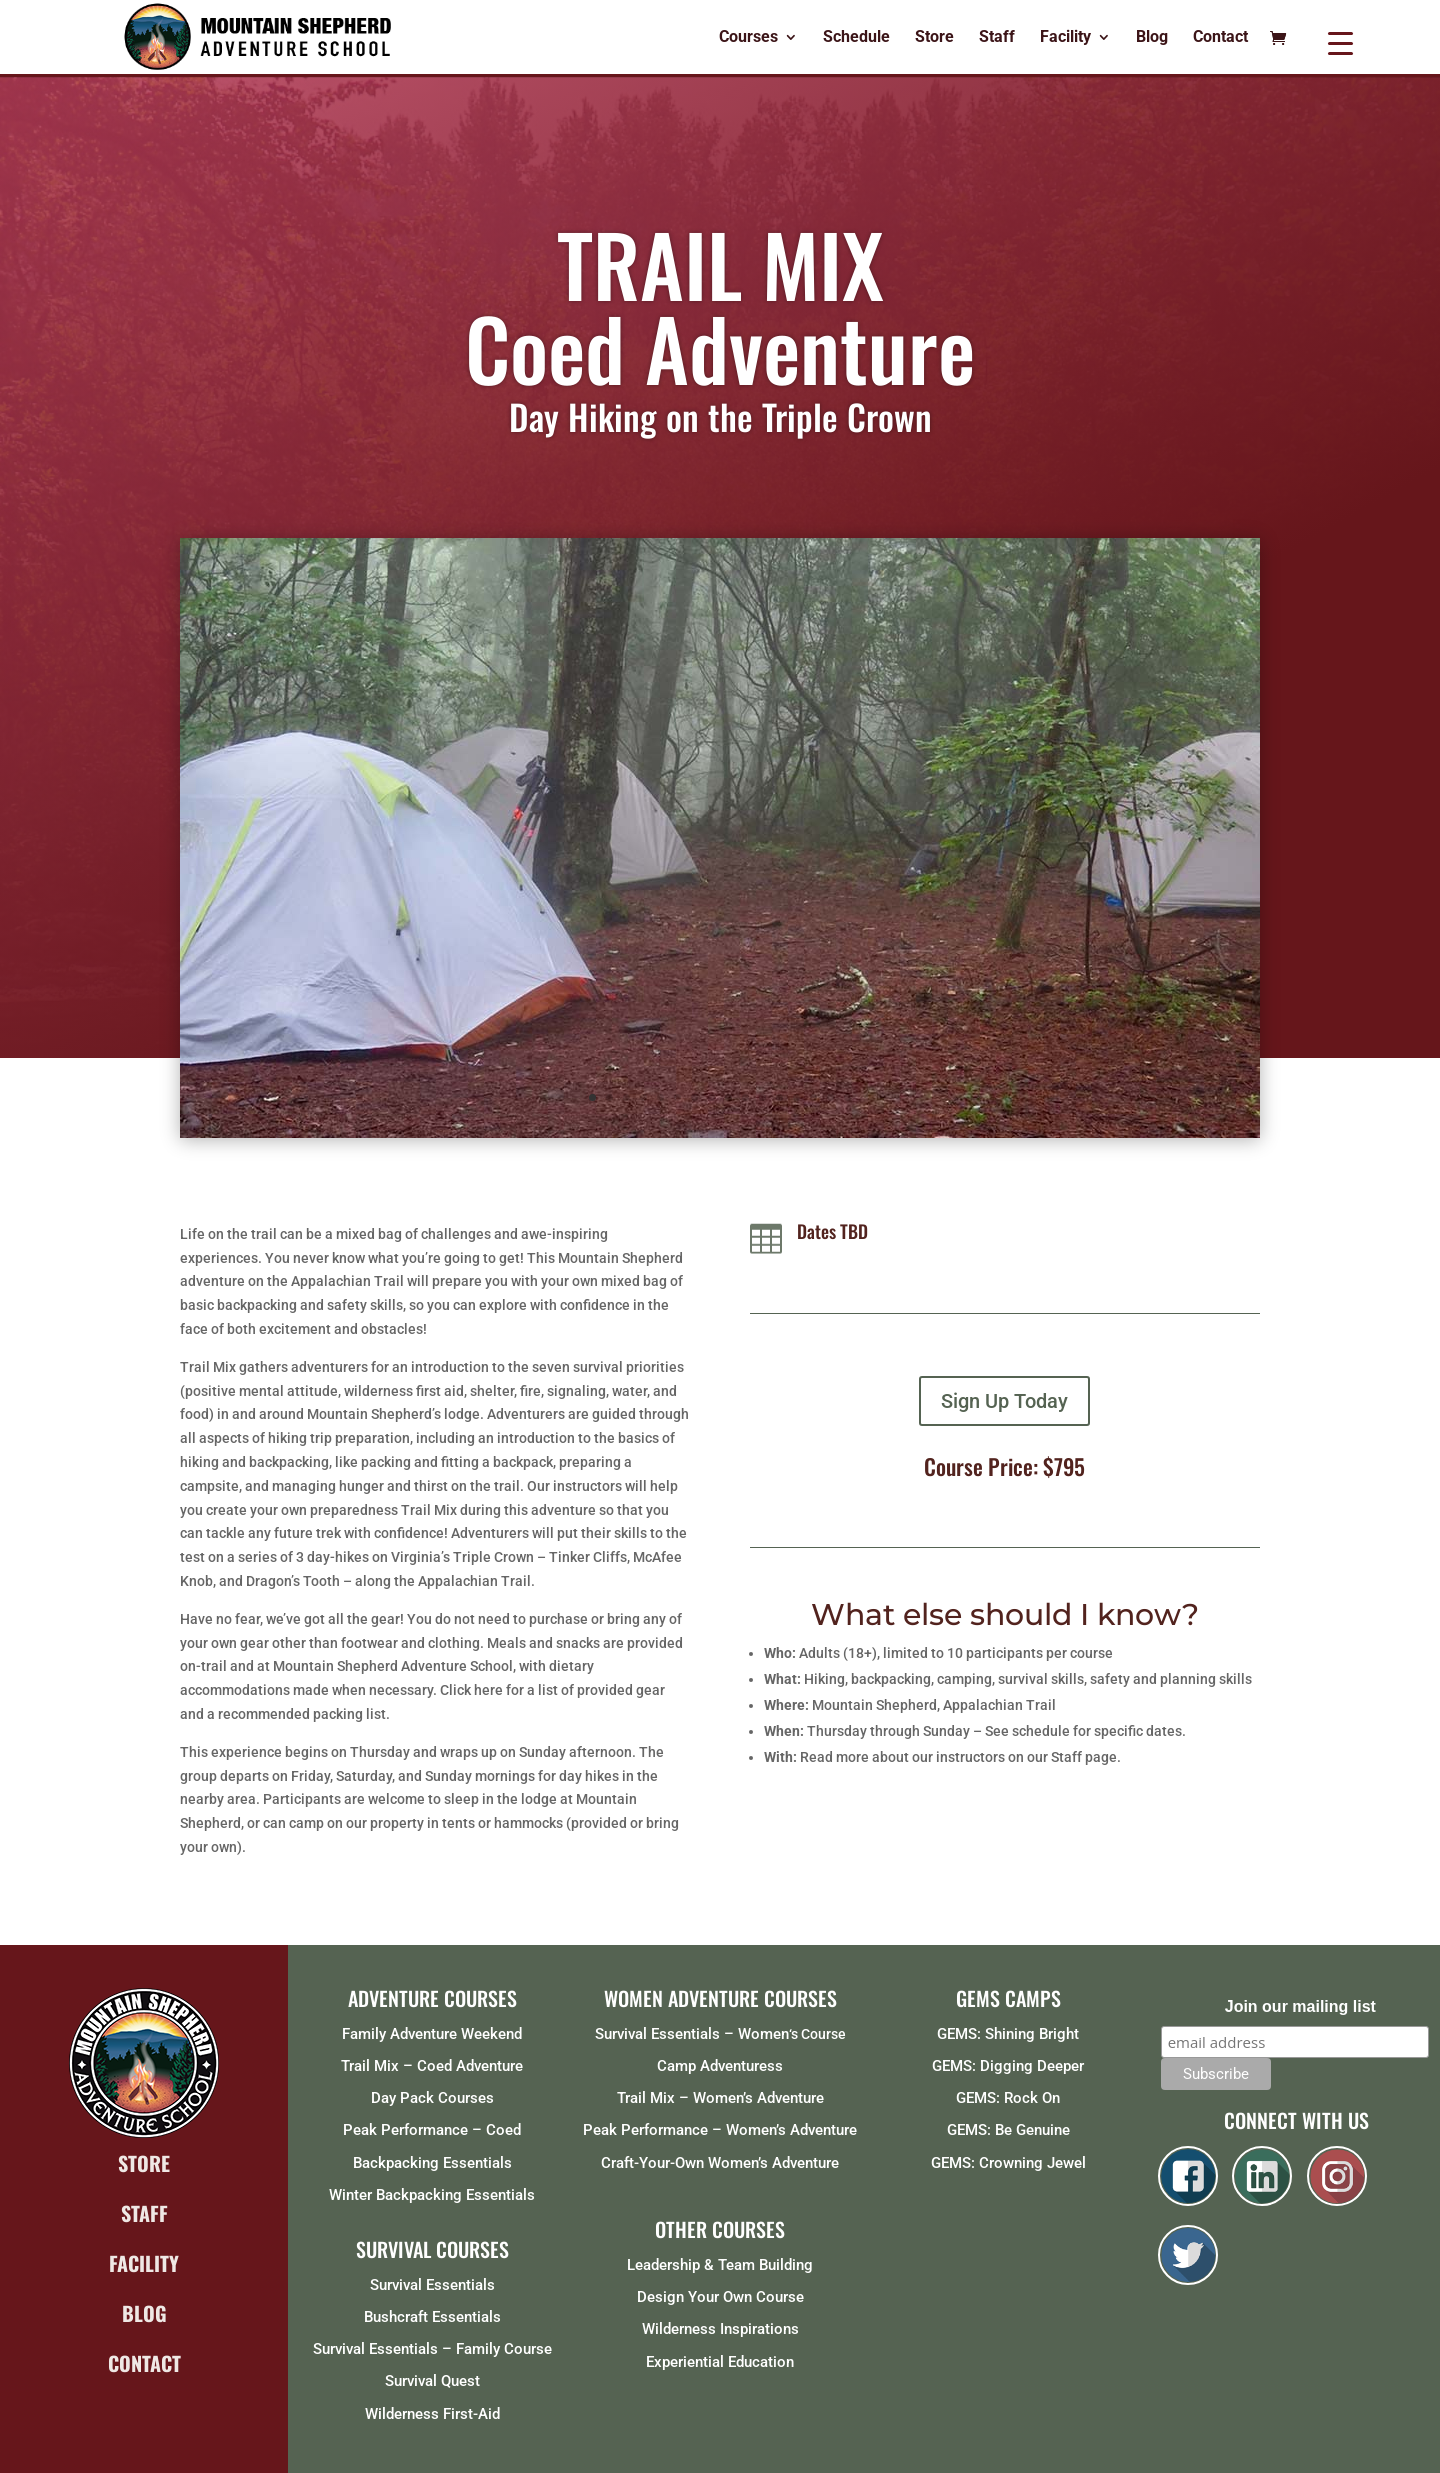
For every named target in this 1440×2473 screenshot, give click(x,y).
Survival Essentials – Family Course (432, 2349)
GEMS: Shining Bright (1008, 2034)
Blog (1152, 38)
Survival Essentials (432, 2285)
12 (779, 1097)
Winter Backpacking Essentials (432, 2195)
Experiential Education (720, 2362)
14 (813, 1097)
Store (934, 38)
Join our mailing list (1300, 2006)
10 (745, 1097)
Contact (1220, 38)
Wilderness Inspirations (720, 2329)
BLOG (144, 2313)
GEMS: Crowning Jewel (1008, 2163)
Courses (748, 38)
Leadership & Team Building (720, 2265)
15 (830, 1097)
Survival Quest (432, 2381)
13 (796, 1097)
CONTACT (144, 2363)
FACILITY (144, 2263)
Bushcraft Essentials (432, 2317)
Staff (997, 38)
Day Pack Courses (432, 2098)
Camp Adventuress (720, 2066)
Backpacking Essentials (432, 2163)
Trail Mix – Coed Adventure (432, 2066)
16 (847, 1097)
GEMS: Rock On (1008, 2098)
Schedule (856, 38)
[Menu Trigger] (1340, 42)
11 (762, 1097)
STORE (144, 2163)
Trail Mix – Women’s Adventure (720, 2098)
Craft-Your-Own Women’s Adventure (720, 2163)
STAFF (144, 2213)
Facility (1065, 38)
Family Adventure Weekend (432, 2034)
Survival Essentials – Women (692, 2034)
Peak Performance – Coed (432, 2130)
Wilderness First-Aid (432, 2414)
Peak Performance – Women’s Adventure (720, 2130)
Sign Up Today (1004, 1401)
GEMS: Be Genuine (1008, 2130)
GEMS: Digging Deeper (1008, 2066)
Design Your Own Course (720, 2297)
